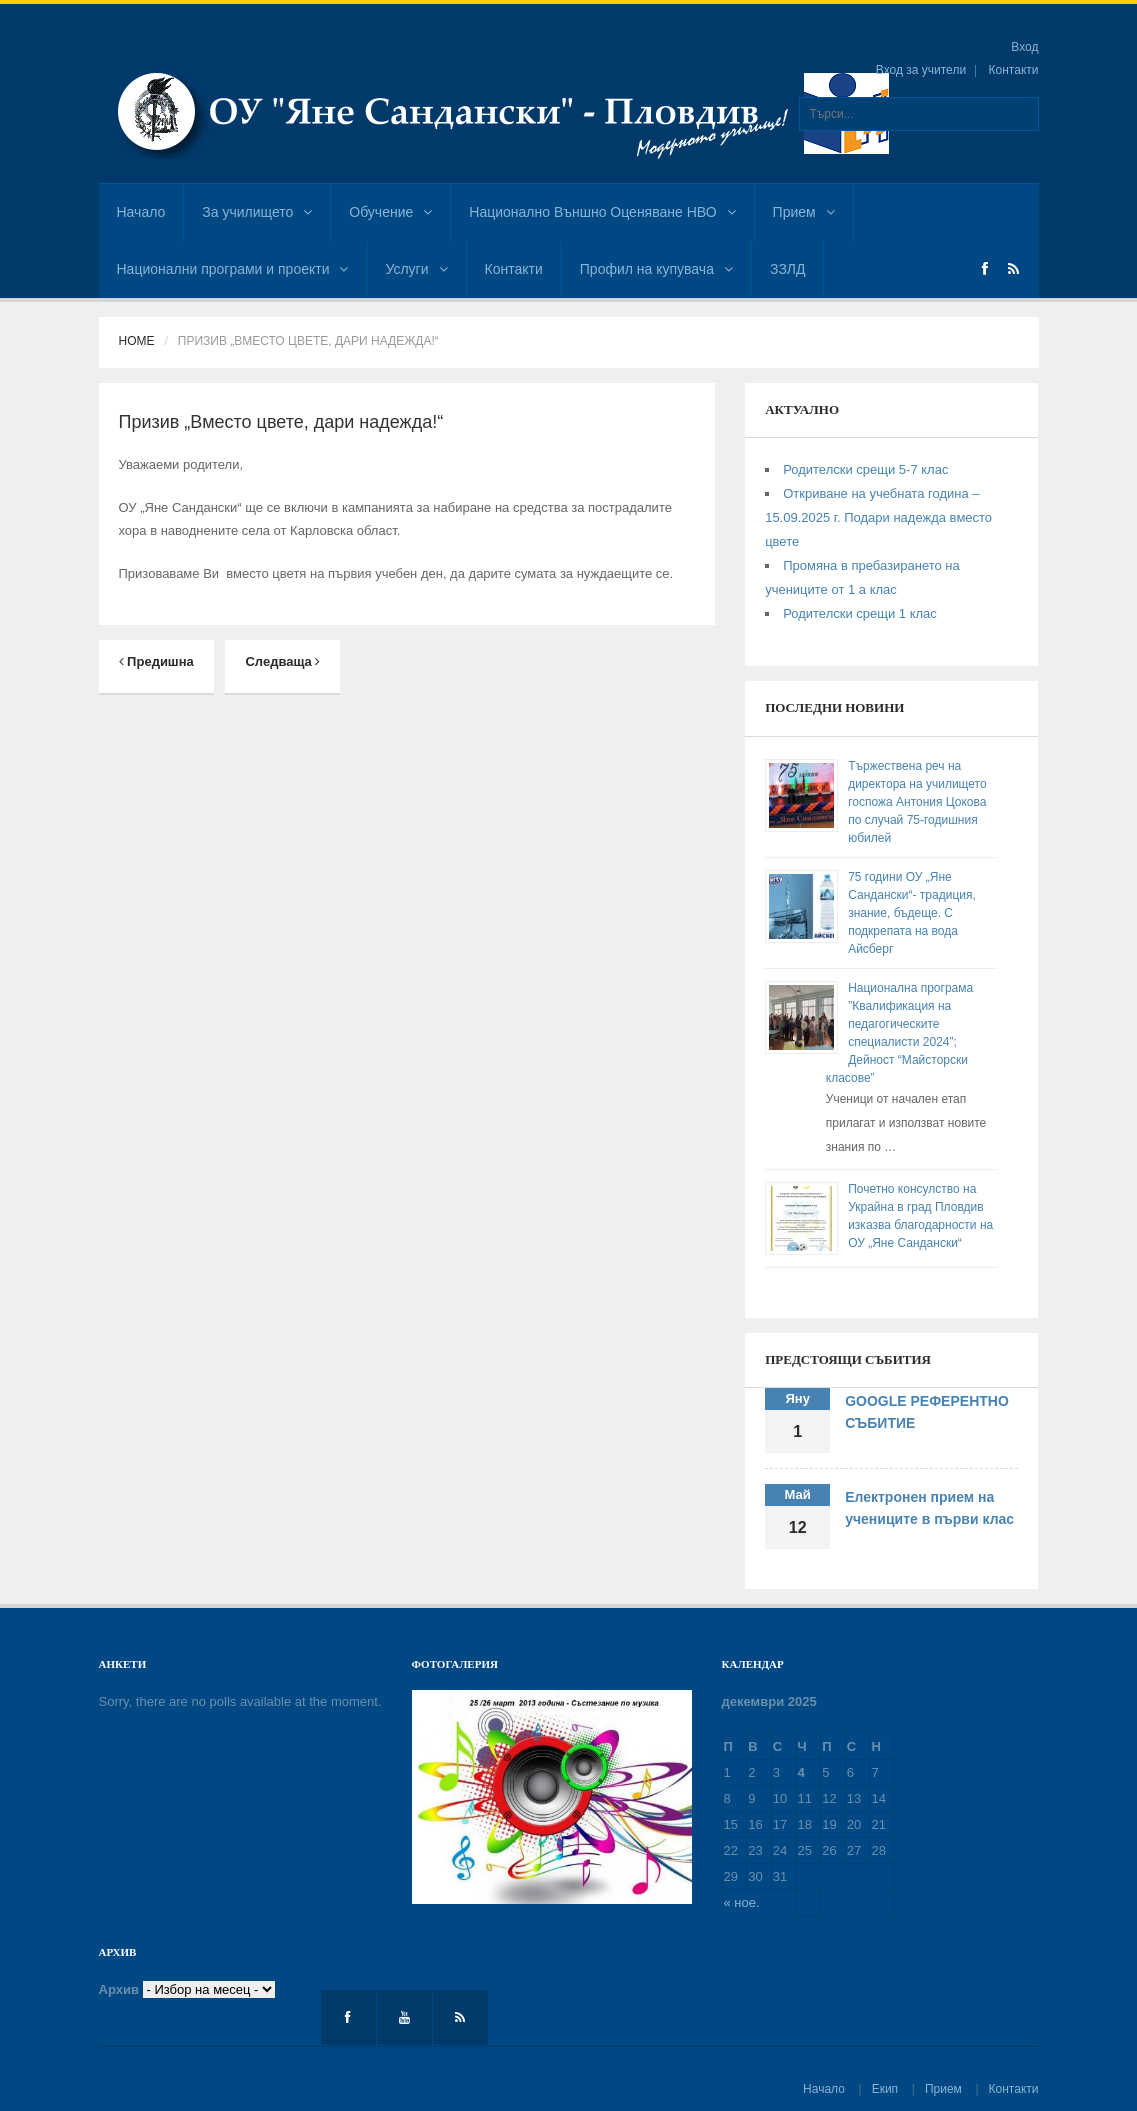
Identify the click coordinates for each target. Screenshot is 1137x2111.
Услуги (416, 269)
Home (137, 341)
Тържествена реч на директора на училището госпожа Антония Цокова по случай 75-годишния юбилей (917, 802)
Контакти (1014, 70)
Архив (119, 1989)
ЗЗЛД (787, 269)
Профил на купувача (656, 269)
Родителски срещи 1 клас (860, 613)
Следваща (282, 661)
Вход (1024, 47)
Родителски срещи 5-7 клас (865, 469)
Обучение (390, 212)
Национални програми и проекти (233, 269)
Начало (141, 212)
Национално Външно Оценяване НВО (602, 212)
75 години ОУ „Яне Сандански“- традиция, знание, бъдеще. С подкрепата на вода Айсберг (912, 913)
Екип (885, 2089)
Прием (804, 212)
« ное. (742, 1902)
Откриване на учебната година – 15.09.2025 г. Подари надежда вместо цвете (878, 517)
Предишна (156, 661)
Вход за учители (921, 70)
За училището (257, 212)
